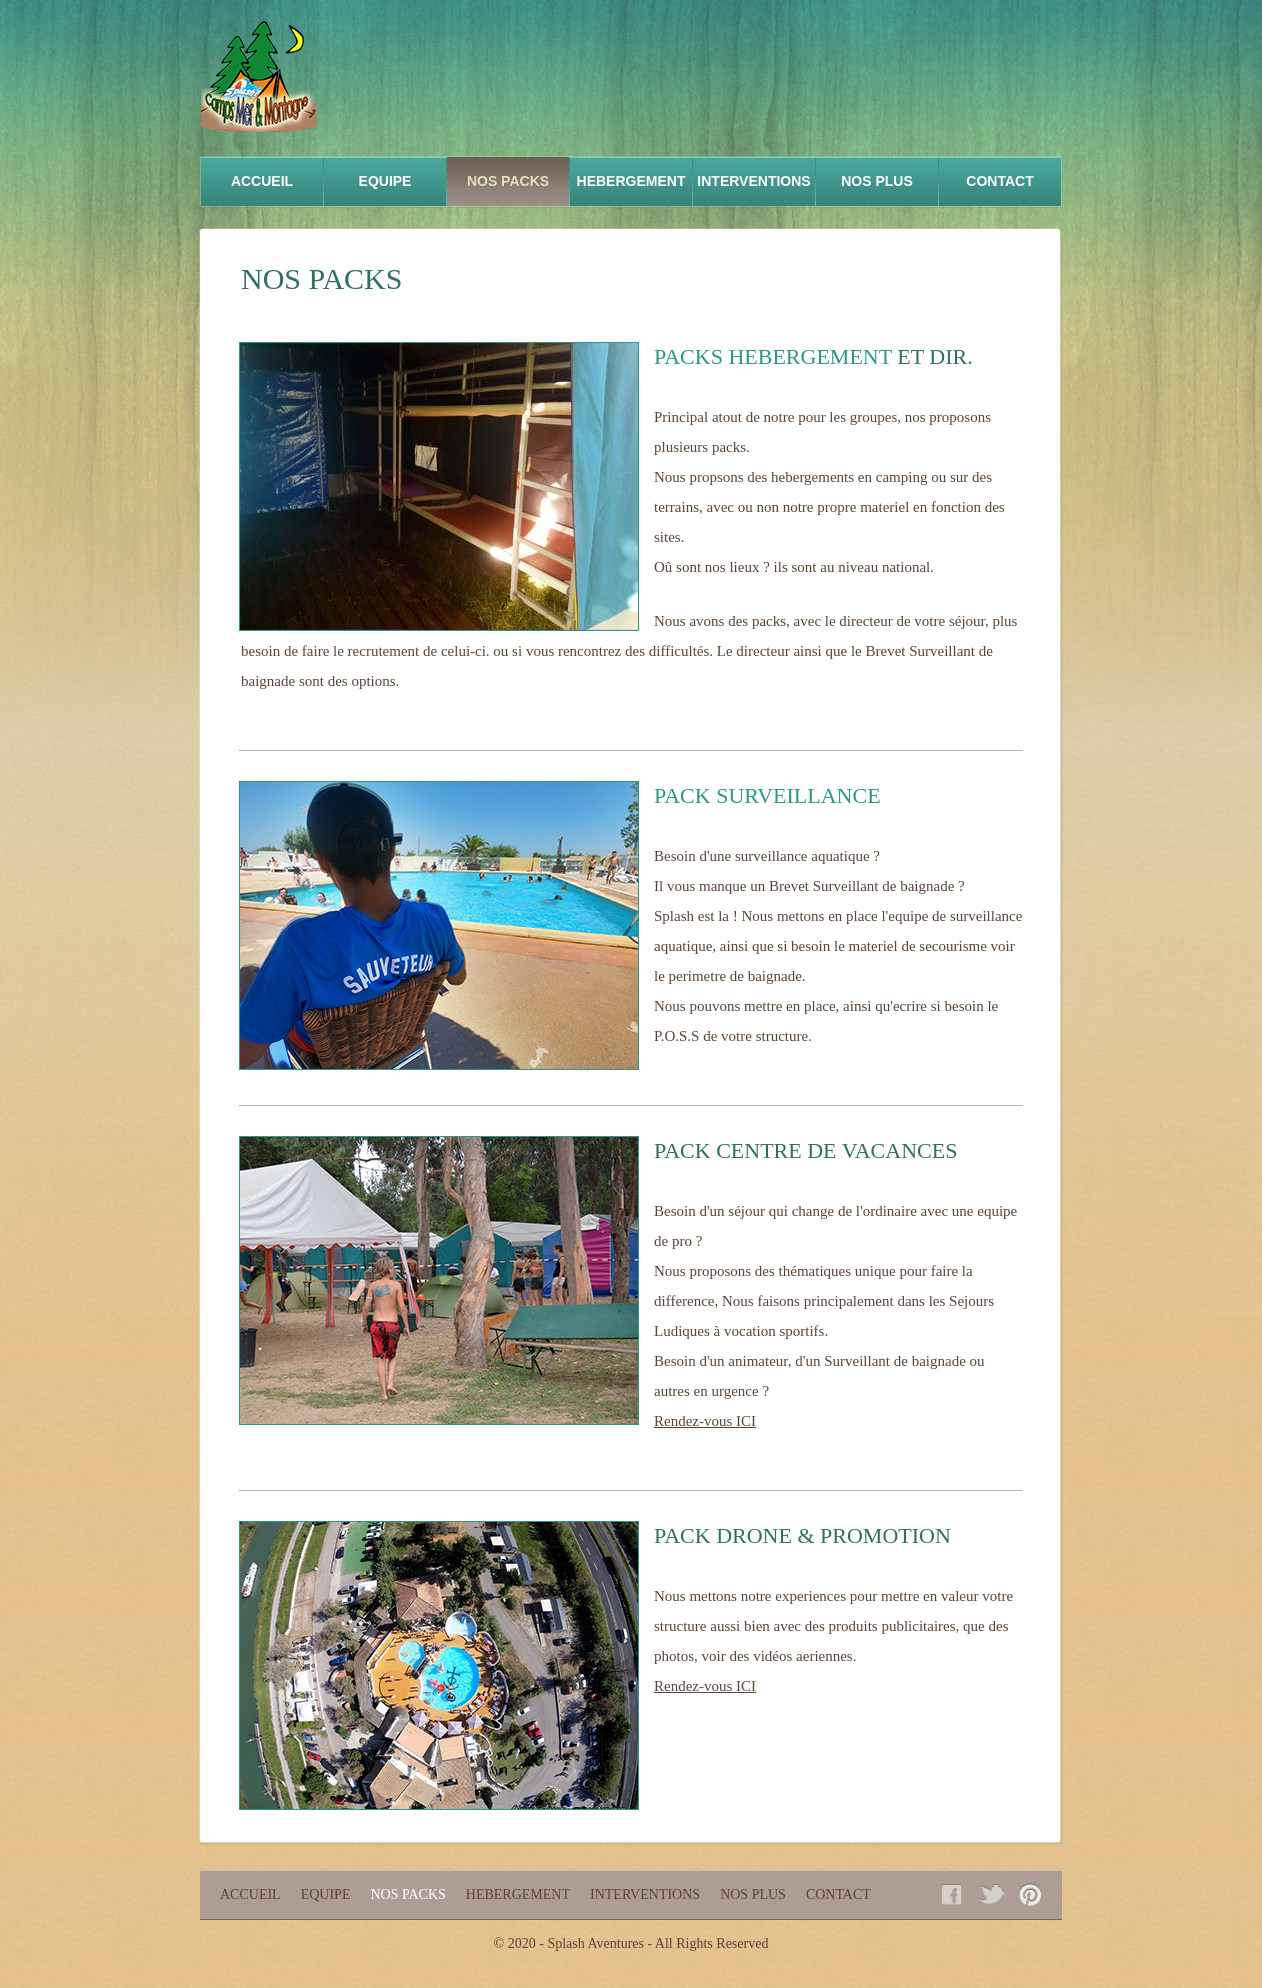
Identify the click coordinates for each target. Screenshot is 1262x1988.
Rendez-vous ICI (705, 1421)
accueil (262, 181)
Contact (999, 181)
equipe (385, 181)
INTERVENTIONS (753, 181)
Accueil (250, 1894)
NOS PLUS (877, 181)
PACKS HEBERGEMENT (773, 356)
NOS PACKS (508, 181)
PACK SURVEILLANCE (767, 795)
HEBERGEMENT (631, 181)
